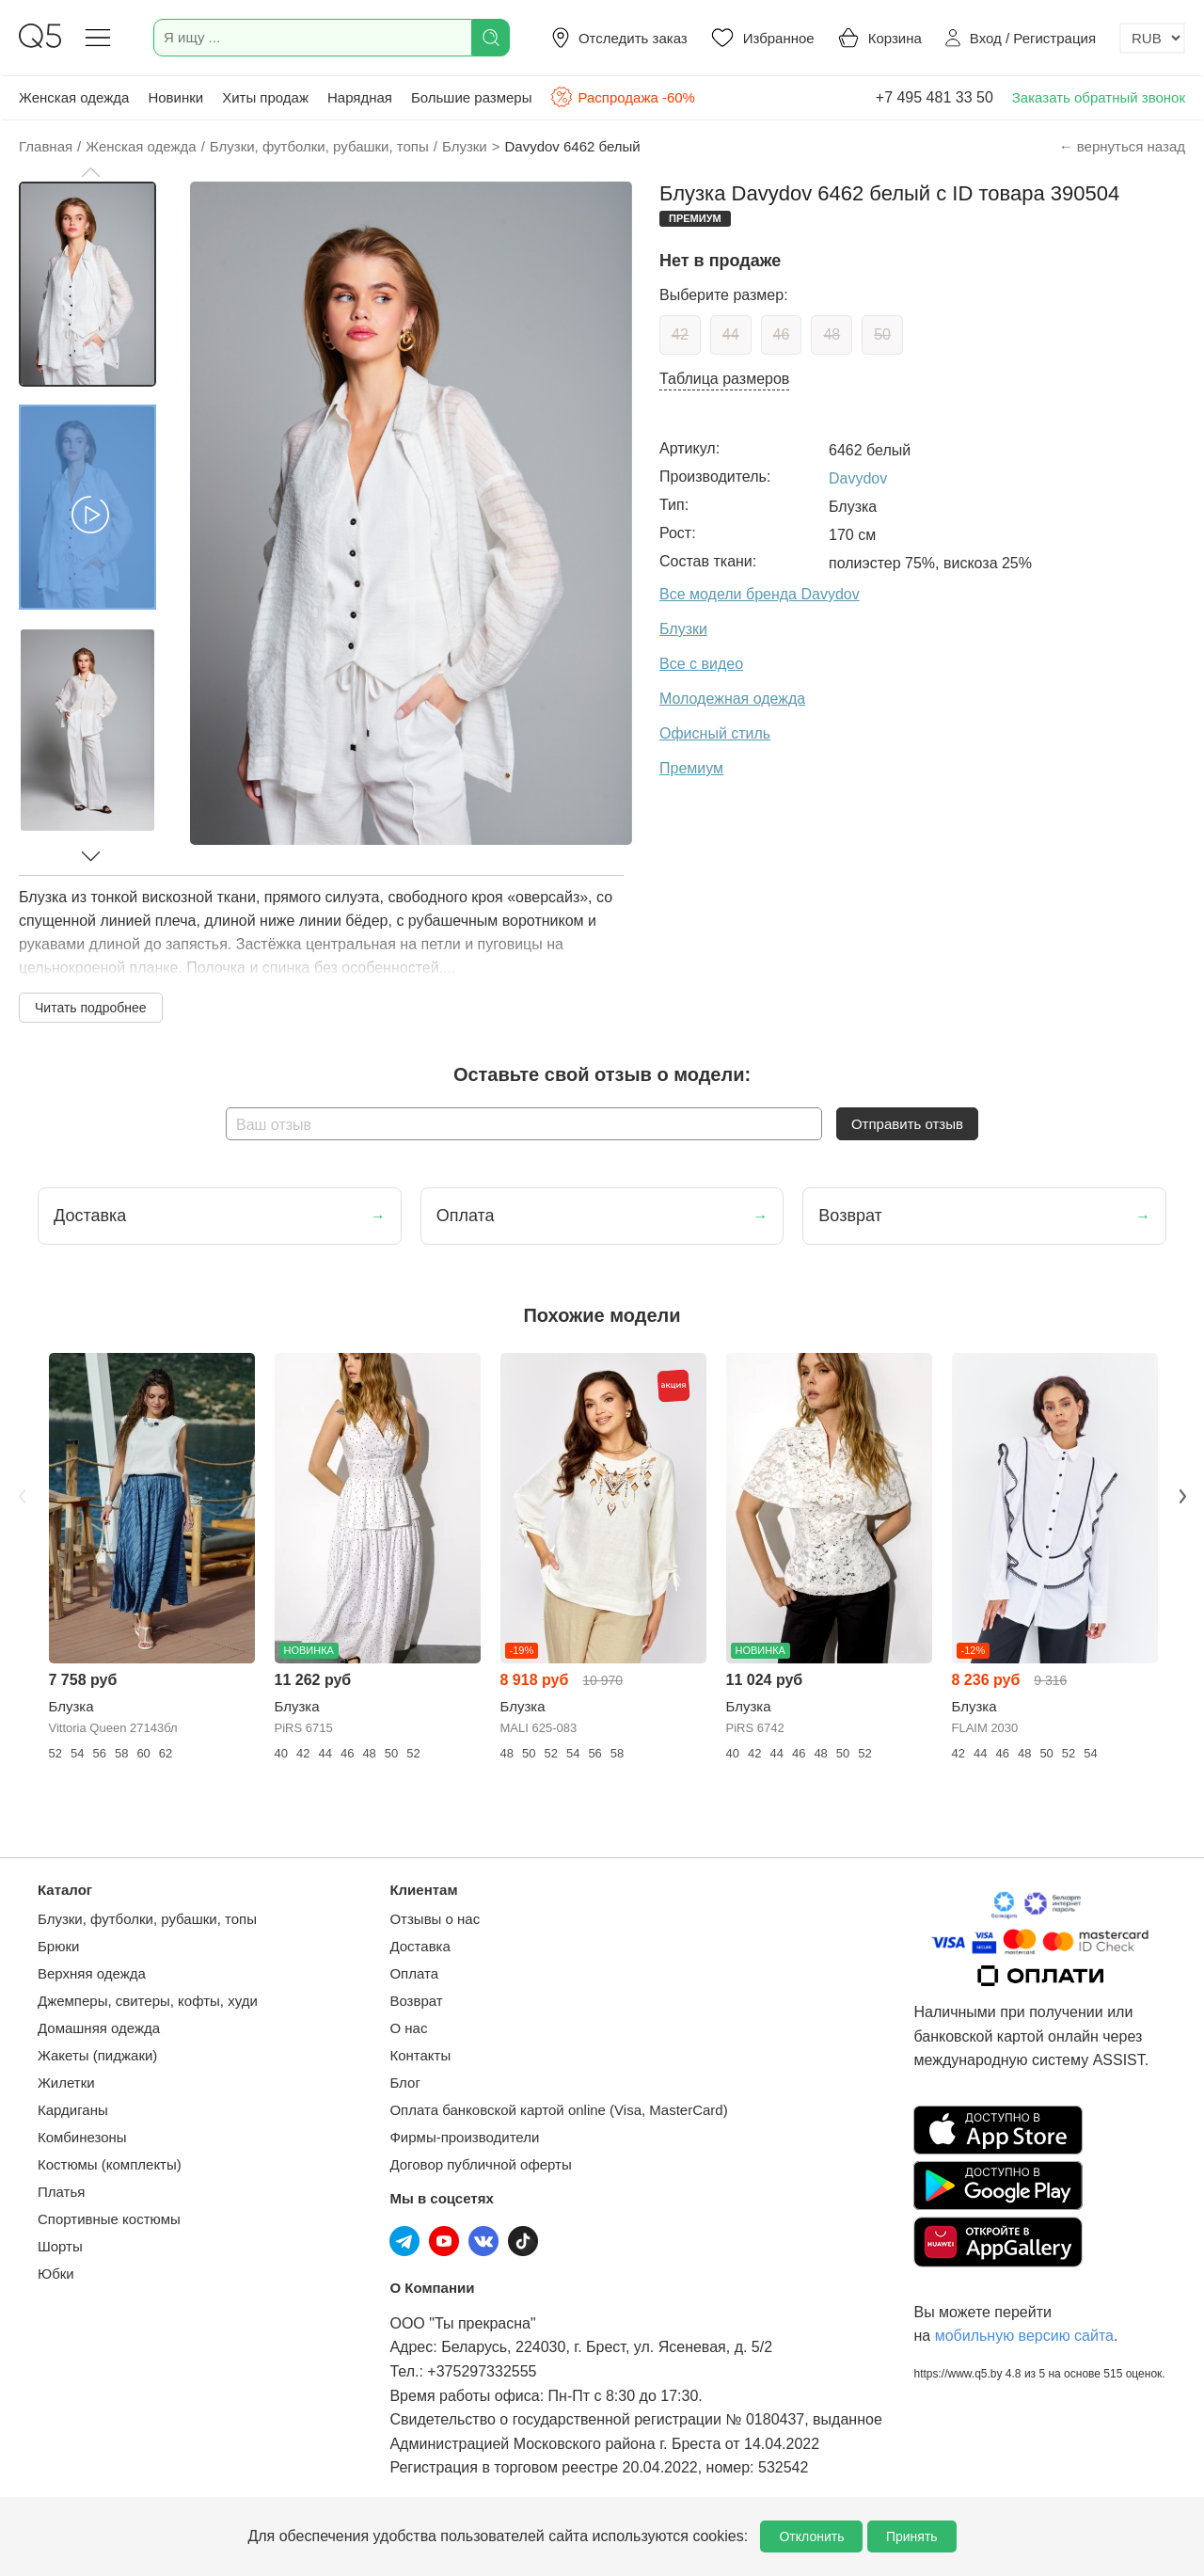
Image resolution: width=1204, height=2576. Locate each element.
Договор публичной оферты (480, 2164)
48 (831, 334)
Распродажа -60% (622, 97)
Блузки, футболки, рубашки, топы (147, 1919)
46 (781, 334)
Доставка (419, 1946)
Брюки (58, 1946)
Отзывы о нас (434, 1919)
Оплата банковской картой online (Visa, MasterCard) (558, 2110)
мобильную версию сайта (1024, 2336)
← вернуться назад (1122, 146)
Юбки (56, 2274)
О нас (408, 2028)
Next (1182, 1496)
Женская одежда (74, 97)
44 (730, 334)
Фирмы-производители (464, 2137)
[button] (90, 172)
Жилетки (66, 2083)
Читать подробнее (91, 1007)
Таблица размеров (724, 379)
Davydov (858, 478)
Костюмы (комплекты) (110, 2164)
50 (882, 334)
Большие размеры (471, 97)
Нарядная (359, 97)
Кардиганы (73, 2110)
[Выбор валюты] (1152, 38)
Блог (404, 2083)
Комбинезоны (82, 2137)
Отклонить (811, 2536)
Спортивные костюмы (109, 2219)
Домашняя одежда (99, 2028)
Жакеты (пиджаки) (97, 2055)
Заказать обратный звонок (1098, 97)
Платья (61, 2192)
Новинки (175, 97)
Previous (21, 1496)
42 (680, 334)
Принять (912, 2536)
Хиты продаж (265, 97)
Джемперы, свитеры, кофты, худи (148, 2001)
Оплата (413, 1973)
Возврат (415, 2001)
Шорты (60, 2246)
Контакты (420, 2055)
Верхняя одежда (92, 1973)
